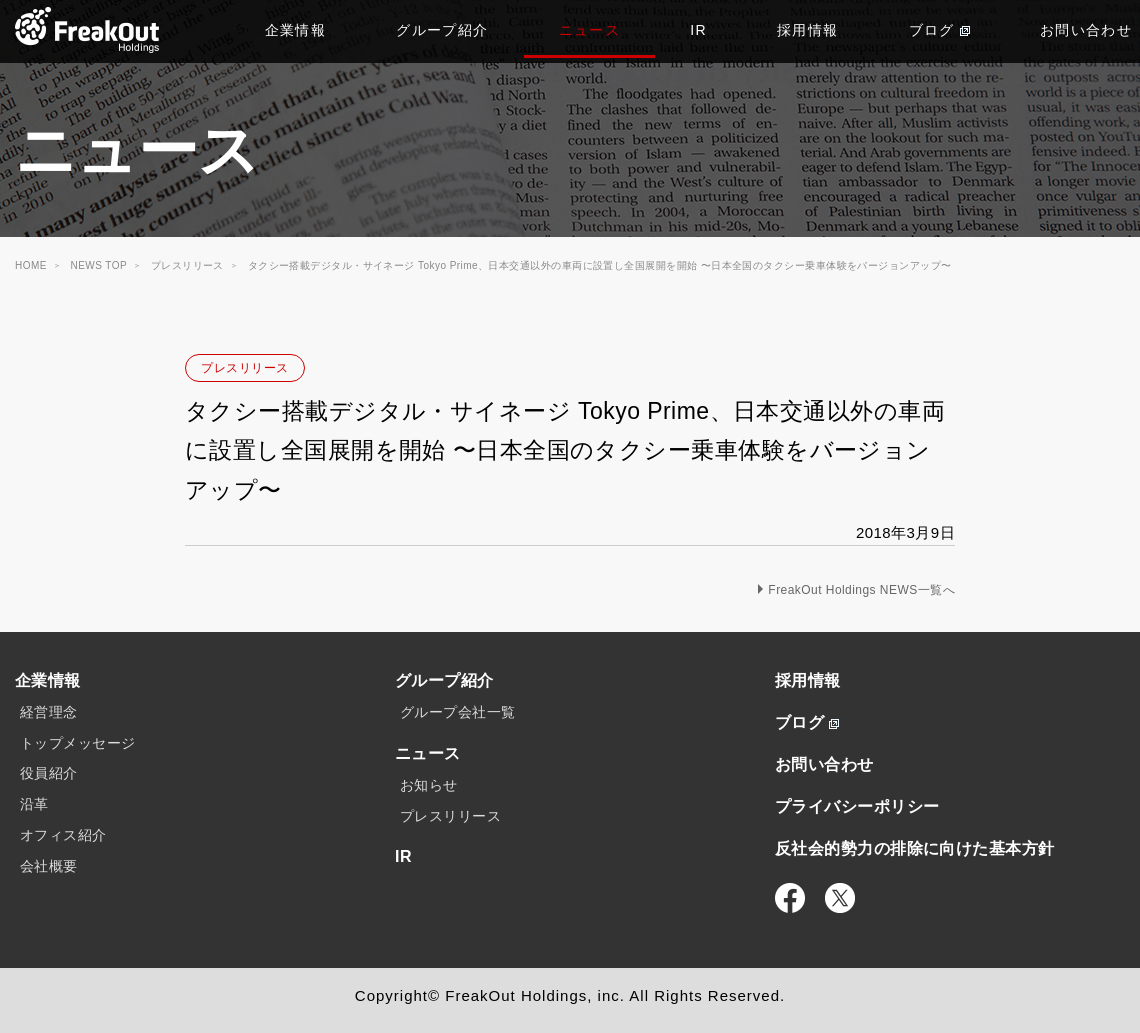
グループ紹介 (442, 30)
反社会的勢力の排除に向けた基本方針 (915, 848)
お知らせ (429, 785)
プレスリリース (244, 368)
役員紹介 (49, 773)
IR (698, 30)
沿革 (34, 804)
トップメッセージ (78, 743)
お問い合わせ (824, 764)
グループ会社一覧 (458, 712)
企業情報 (296, 30)
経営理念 (49, 712)
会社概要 (49, 866)
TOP (87, 30)
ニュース (590, 30)
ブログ (939, 30)
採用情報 (808, 30)
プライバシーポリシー (857, 806)
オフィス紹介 (63, 835)
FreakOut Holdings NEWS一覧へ (861, 590)
